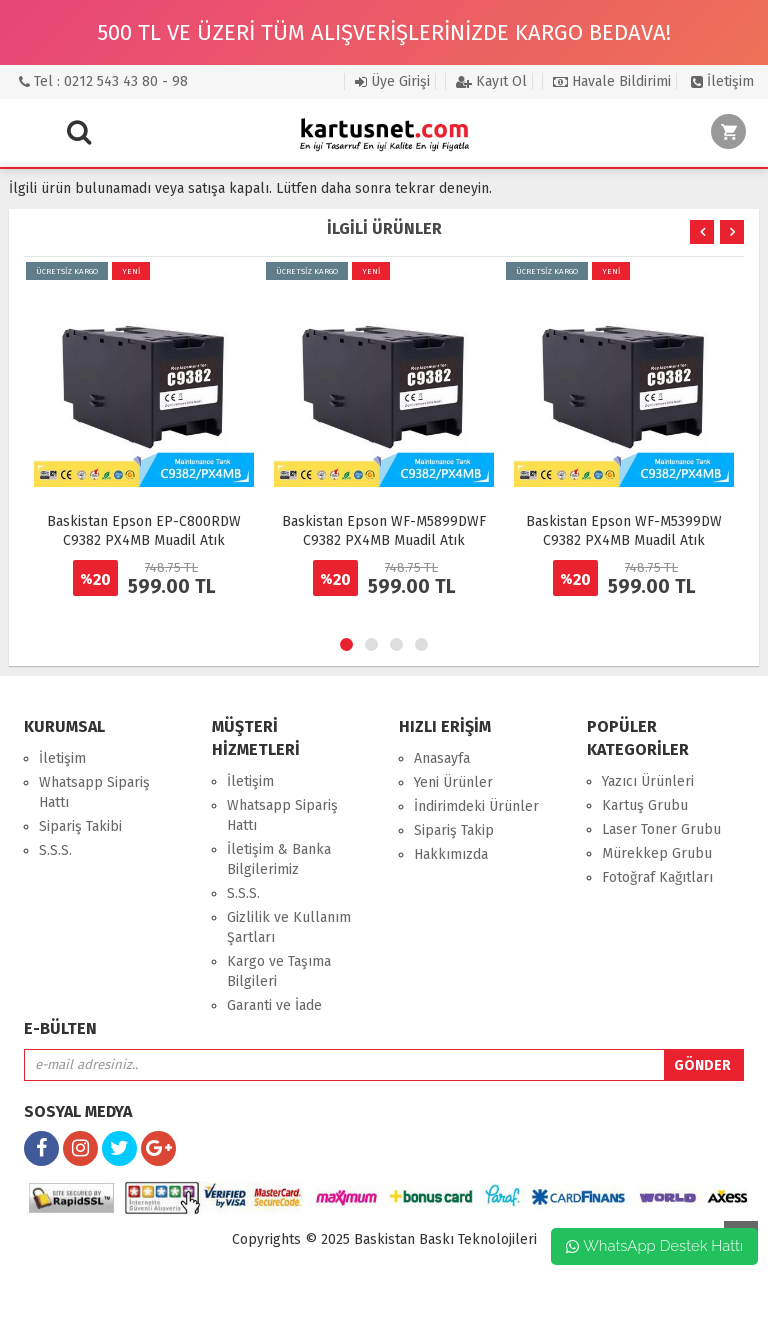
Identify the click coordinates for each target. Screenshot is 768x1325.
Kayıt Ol (491, 81)
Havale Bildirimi (612, 81)
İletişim (722, 81)
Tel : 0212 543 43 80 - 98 (103, 81)
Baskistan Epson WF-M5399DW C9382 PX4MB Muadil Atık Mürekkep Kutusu (624, 540)
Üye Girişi (392, 81)
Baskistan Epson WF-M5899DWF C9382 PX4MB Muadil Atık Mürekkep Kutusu (384, 540)
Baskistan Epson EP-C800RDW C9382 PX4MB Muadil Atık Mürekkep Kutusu (144, 540)
